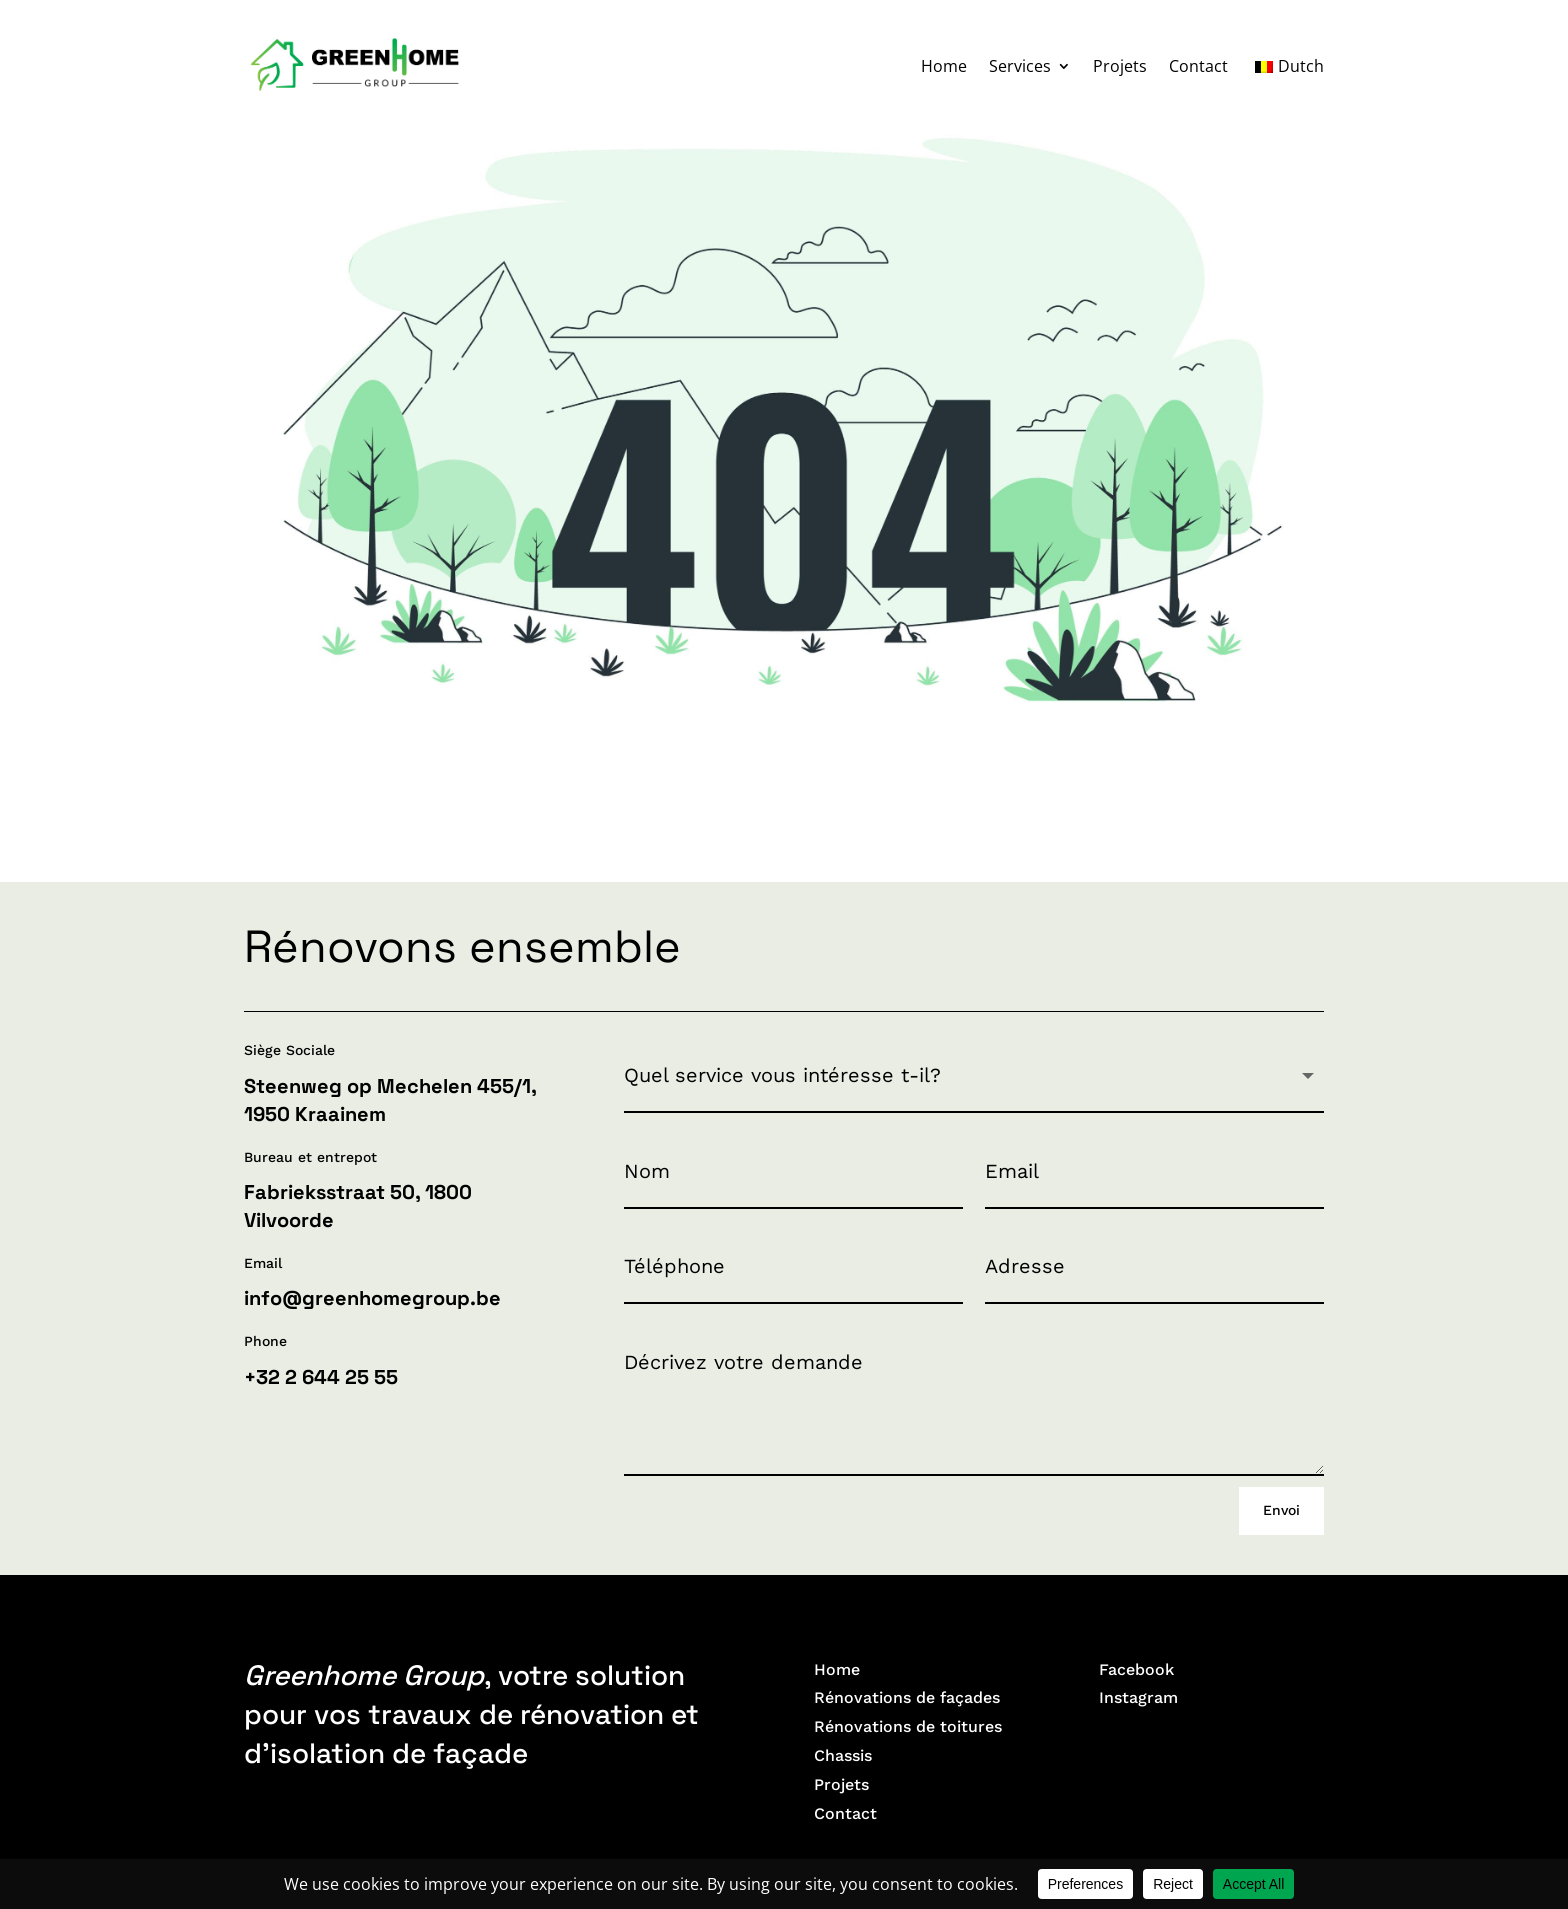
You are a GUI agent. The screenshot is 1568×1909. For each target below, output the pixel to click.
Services (1020, 66)
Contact (1198, 66)
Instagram (1138, 1697)
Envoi (1281, 1510)
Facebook (1136, 1669)
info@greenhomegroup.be (372, 1298)
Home (944, 66)
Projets (1120, 66)
